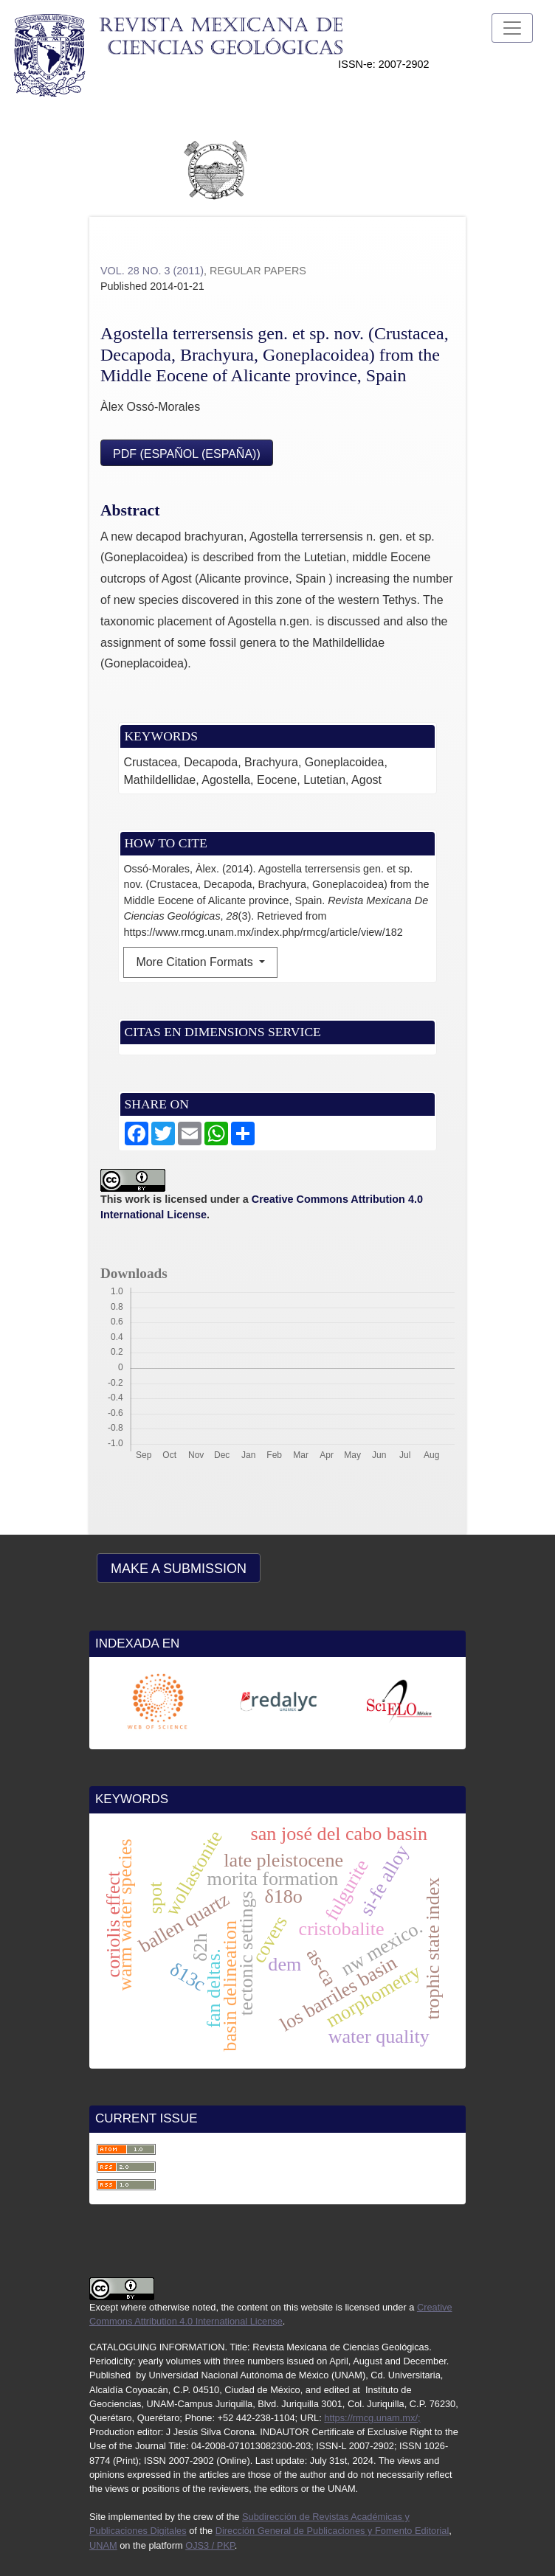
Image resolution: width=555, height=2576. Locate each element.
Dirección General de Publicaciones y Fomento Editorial (332, 2530)
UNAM (103, 2545)
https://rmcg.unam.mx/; (372, 2417)
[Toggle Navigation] (512, 28)
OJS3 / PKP (210, 2545)
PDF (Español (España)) (187, 454)
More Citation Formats (196, 962)
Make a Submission (179, 1568)
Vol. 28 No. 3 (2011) (152, 271)
